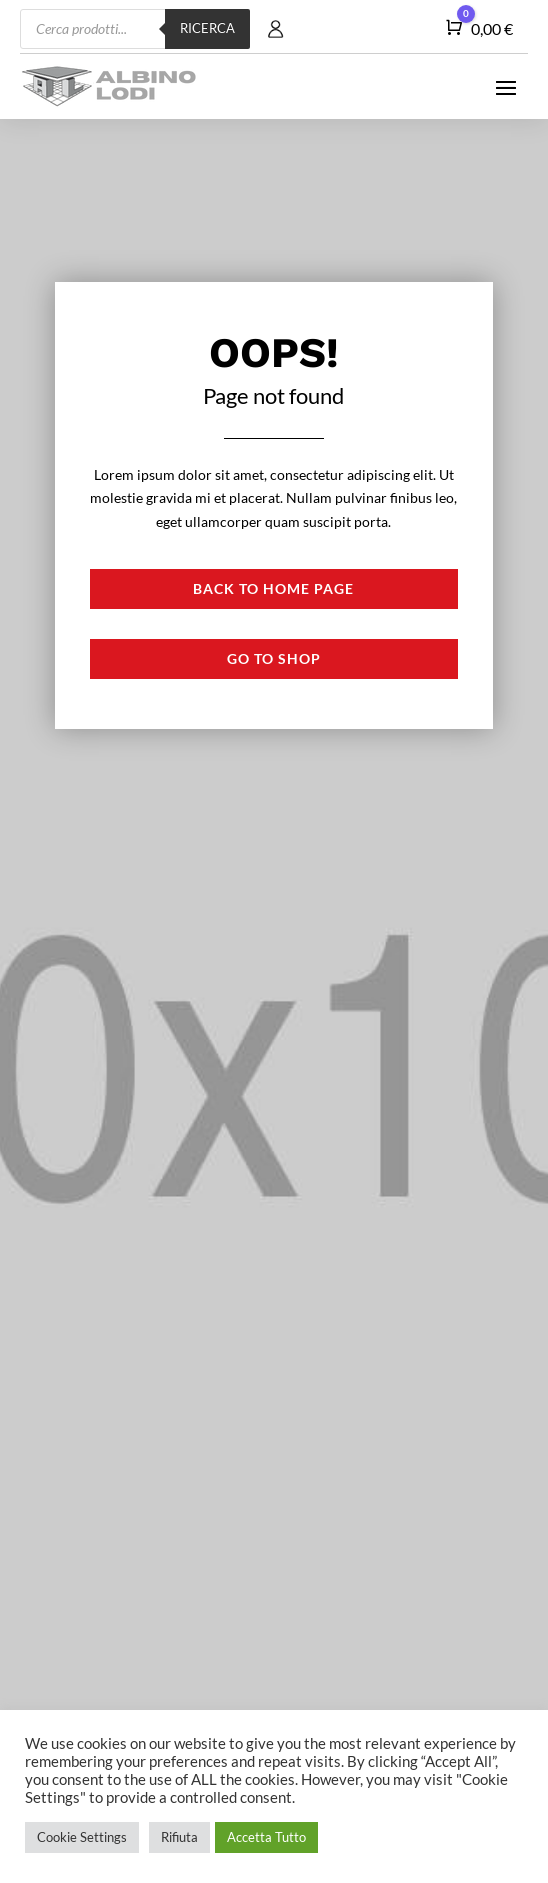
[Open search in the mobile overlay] (135, 29)
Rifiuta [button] (179, 1837)
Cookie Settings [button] (82, 1837)
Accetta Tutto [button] (266, 1837)
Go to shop (274, 658)
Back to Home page (273, 588)
